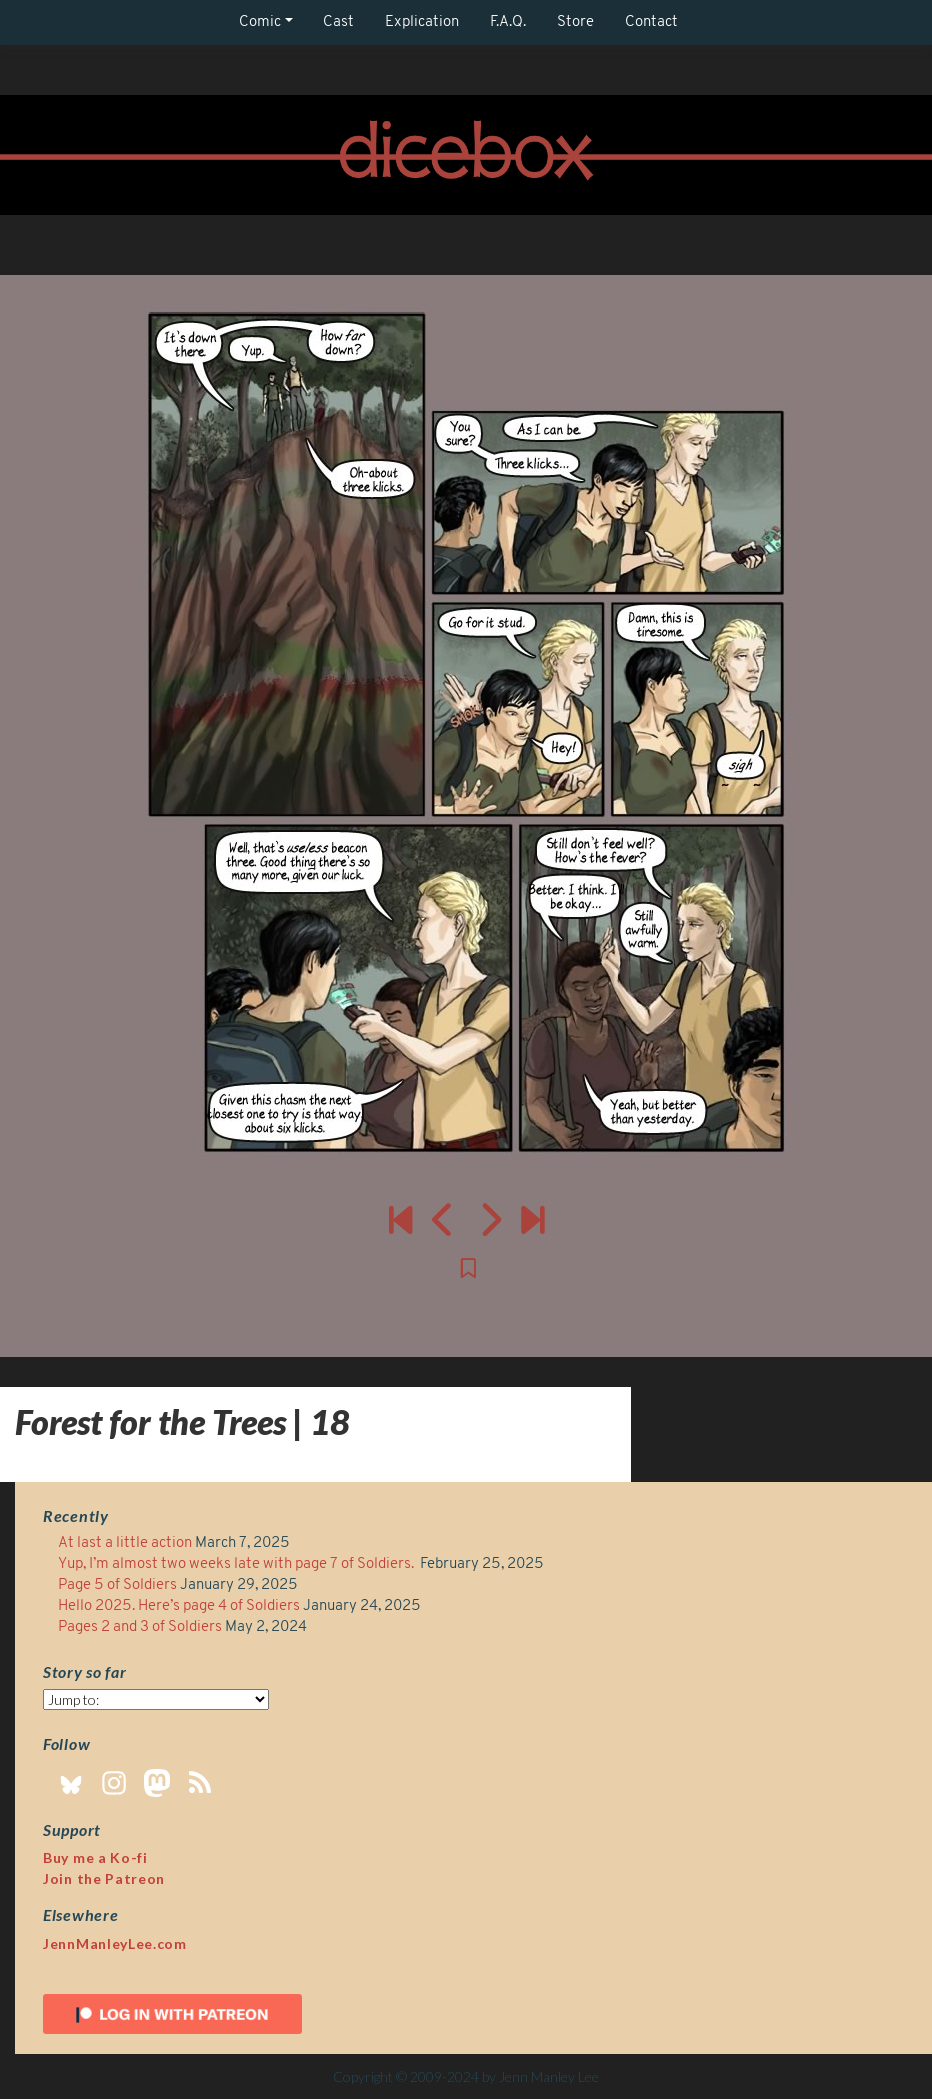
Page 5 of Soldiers (117, 1585)
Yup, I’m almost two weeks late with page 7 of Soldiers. (237, 1564)
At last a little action (125, 1543)
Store (575, 22)
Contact (651, 22)
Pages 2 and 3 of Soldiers (140, 1627)
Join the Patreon (104, 1878)
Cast (338, 22)
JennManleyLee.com (115, 1943)
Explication (422, 22)
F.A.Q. (508, 22)
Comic (260, 22)
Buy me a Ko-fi (95, 1857)
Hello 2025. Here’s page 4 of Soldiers (179, 1606)
